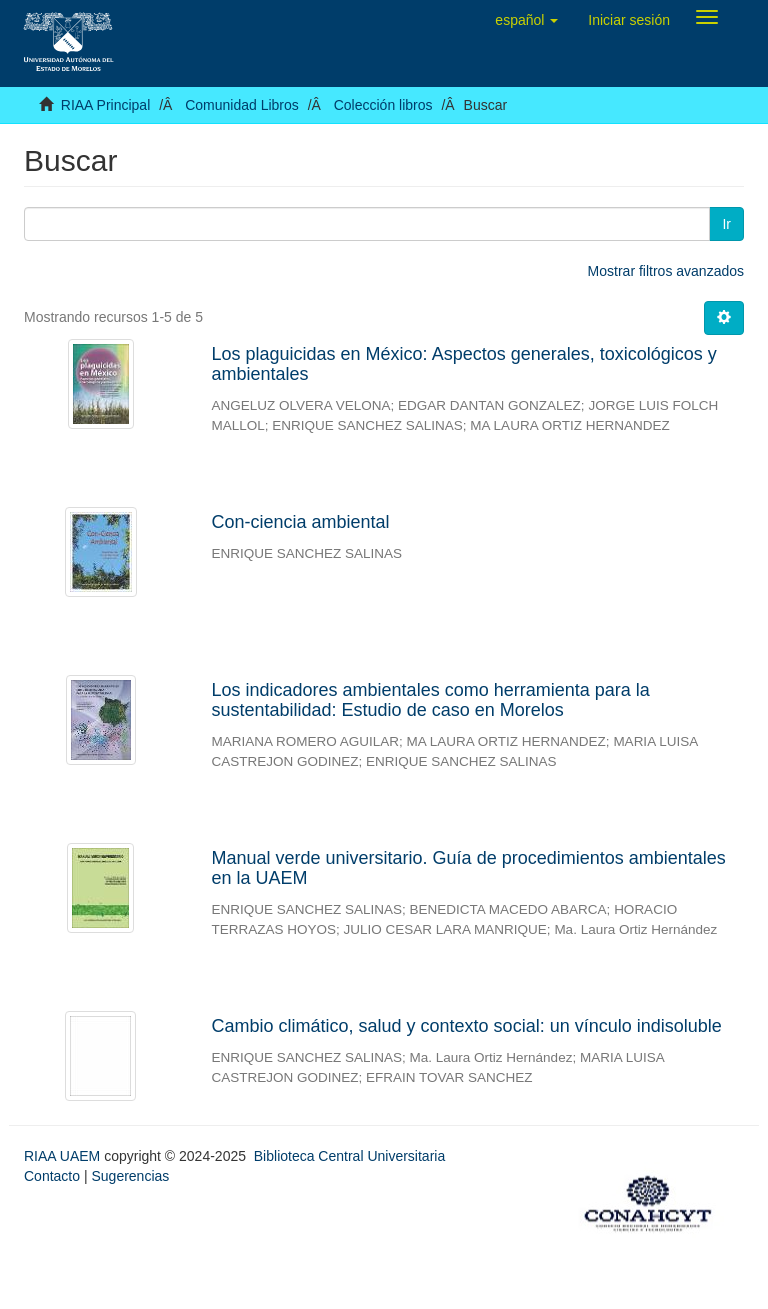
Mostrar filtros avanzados (666, 271)
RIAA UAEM (64, 1156)
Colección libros (383, 105)
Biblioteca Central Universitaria (349, 1156)
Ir (726, 224)
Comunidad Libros (242, 105)
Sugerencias (130, 1176)
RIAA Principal (105, 105)
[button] (526, 20)
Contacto (52, 1176)
